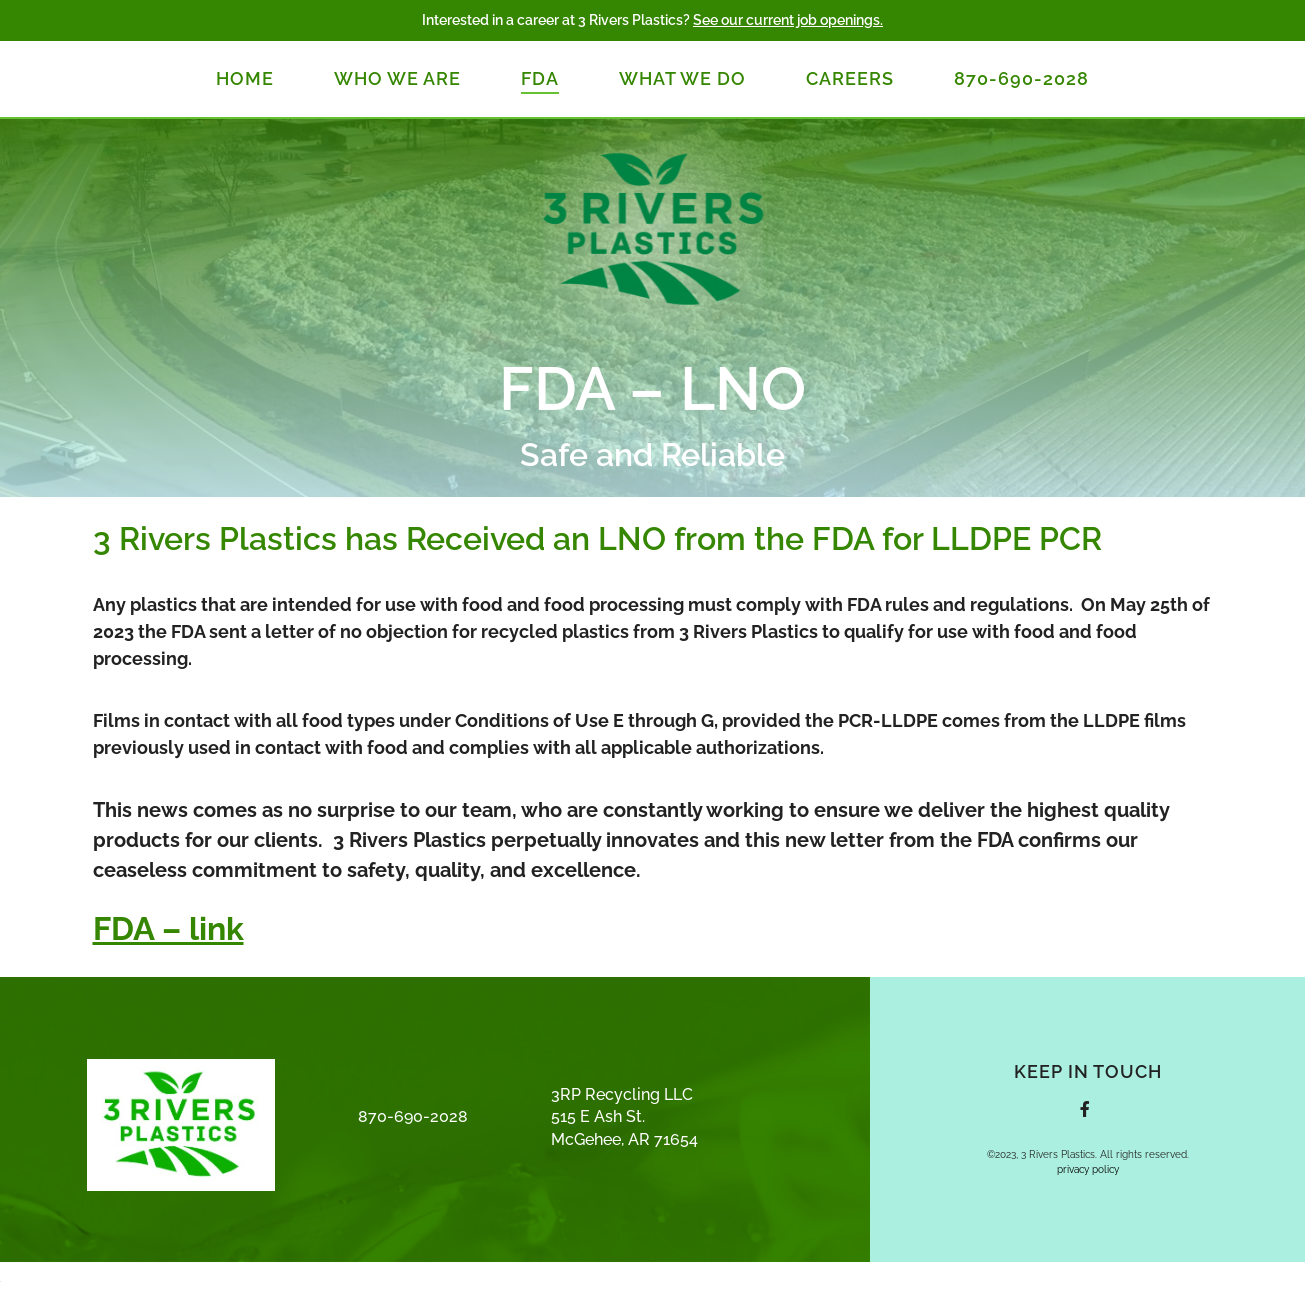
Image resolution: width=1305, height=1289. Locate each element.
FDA (540, 78)
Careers (850, 78)
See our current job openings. (788, 20)
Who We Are (397, 78)
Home (245, 78)
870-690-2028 (1021, 78)
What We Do (682, 78)
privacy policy (1088, 1169)
